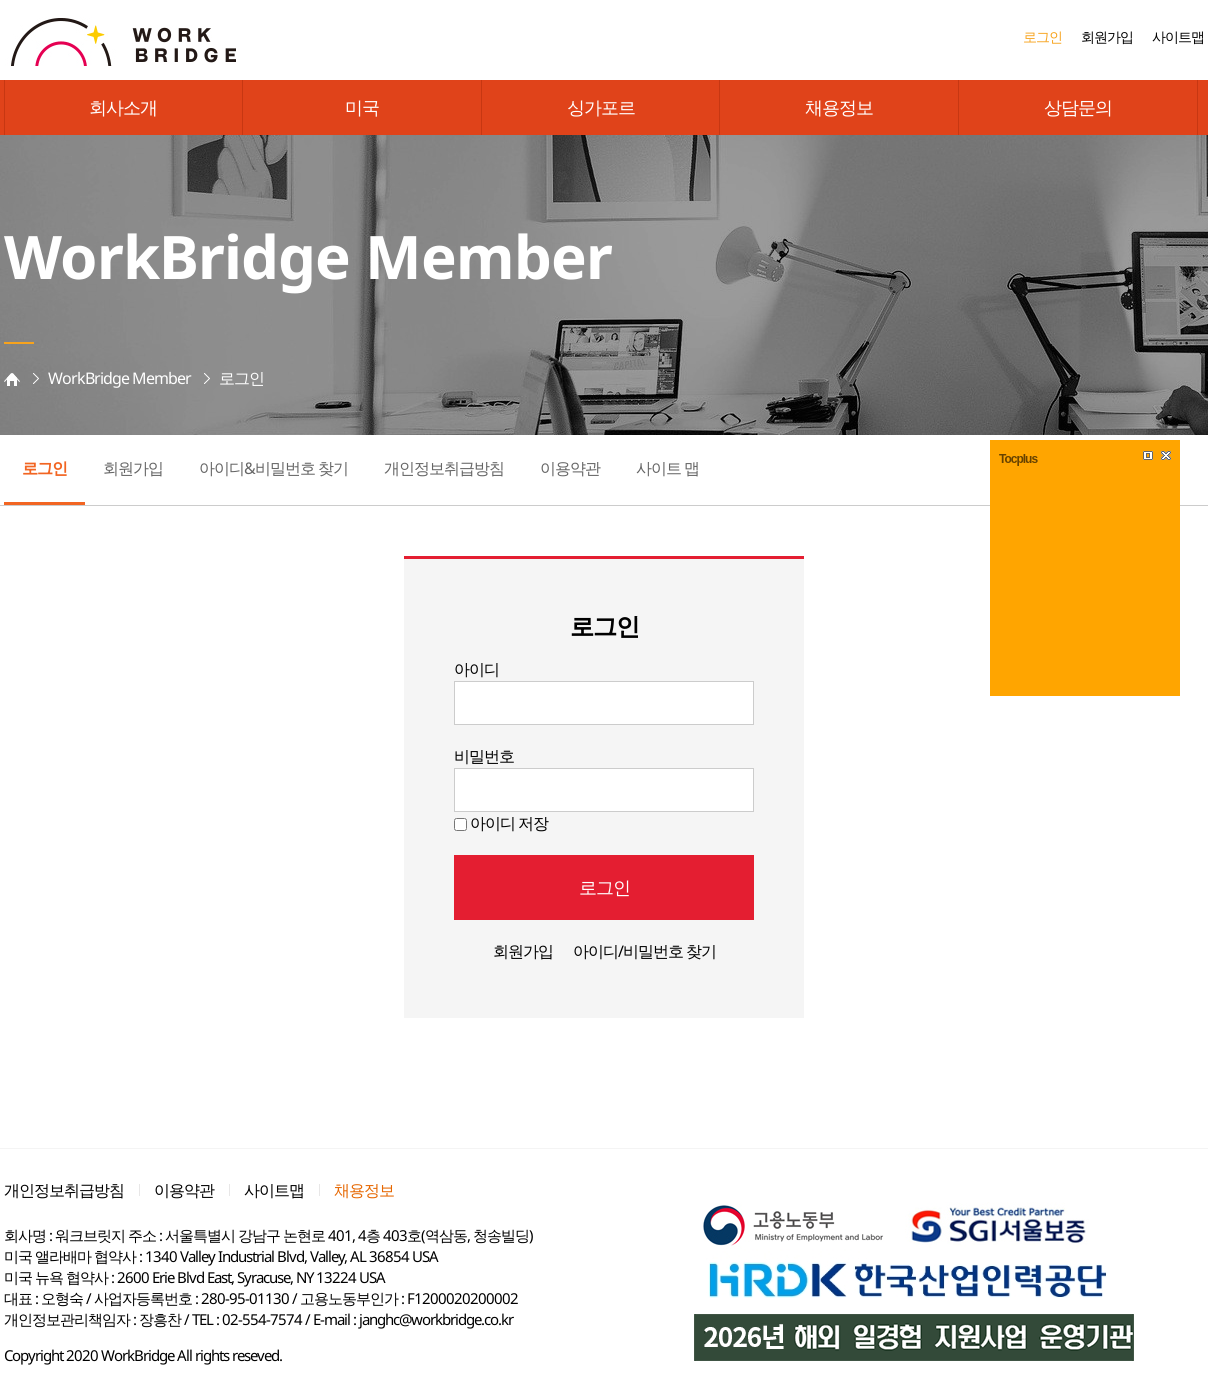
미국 (362, 107)
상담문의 (1078, 107)
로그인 (1042, 36)
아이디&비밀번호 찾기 (273, 468)
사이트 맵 (667, 468)
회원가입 (1107, 36)
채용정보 (839, 107)
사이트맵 (1178, 36)
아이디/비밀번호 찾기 (644, 951)
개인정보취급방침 (444, 468)
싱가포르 (601, 107)
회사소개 (123, 107)
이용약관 (570, 468)
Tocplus (1018, 459)
